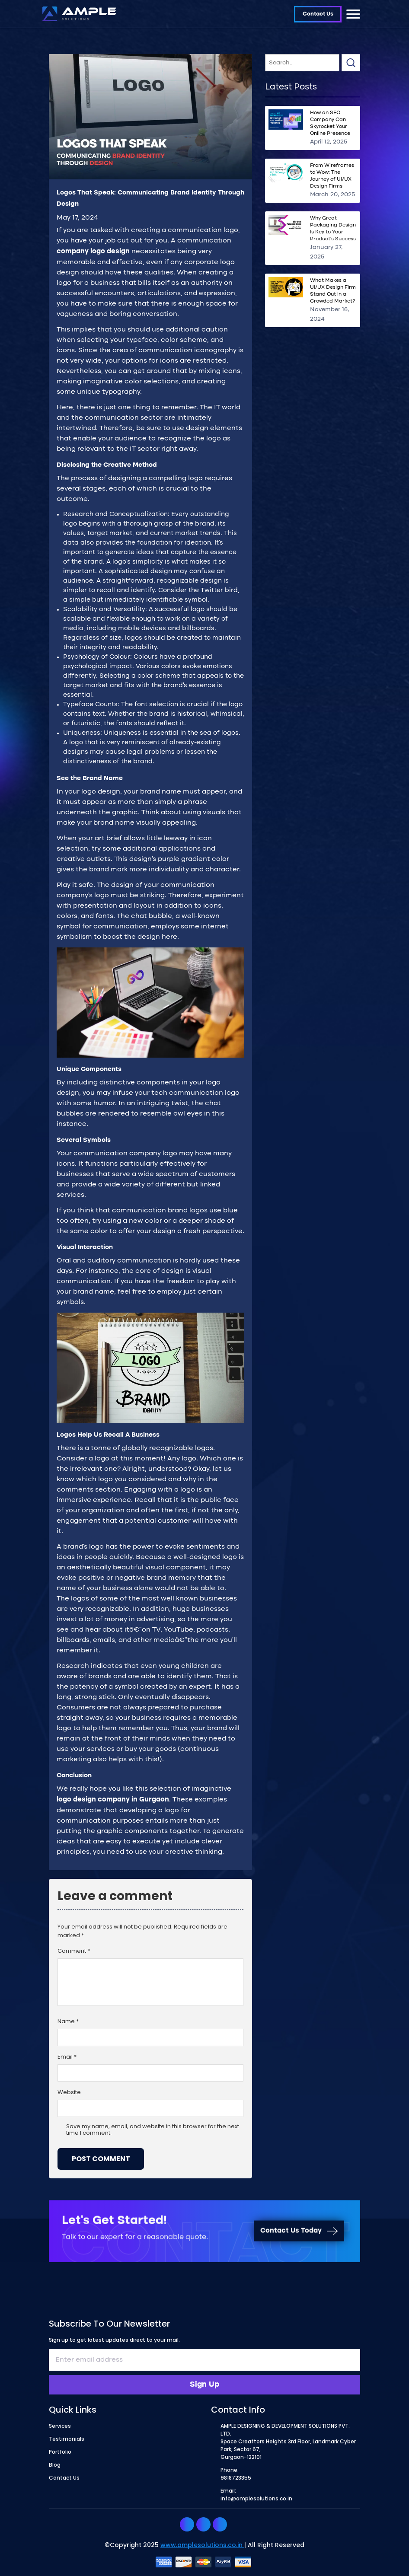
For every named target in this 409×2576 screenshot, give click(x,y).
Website (69, 2092)
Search (351, 62)
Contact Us (318, 14)
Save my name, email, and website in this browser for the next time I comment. (152, 2129)
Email (67, 2057)
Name (68, 2021)
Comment (74, 1951)
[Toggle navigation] (353, 13)
